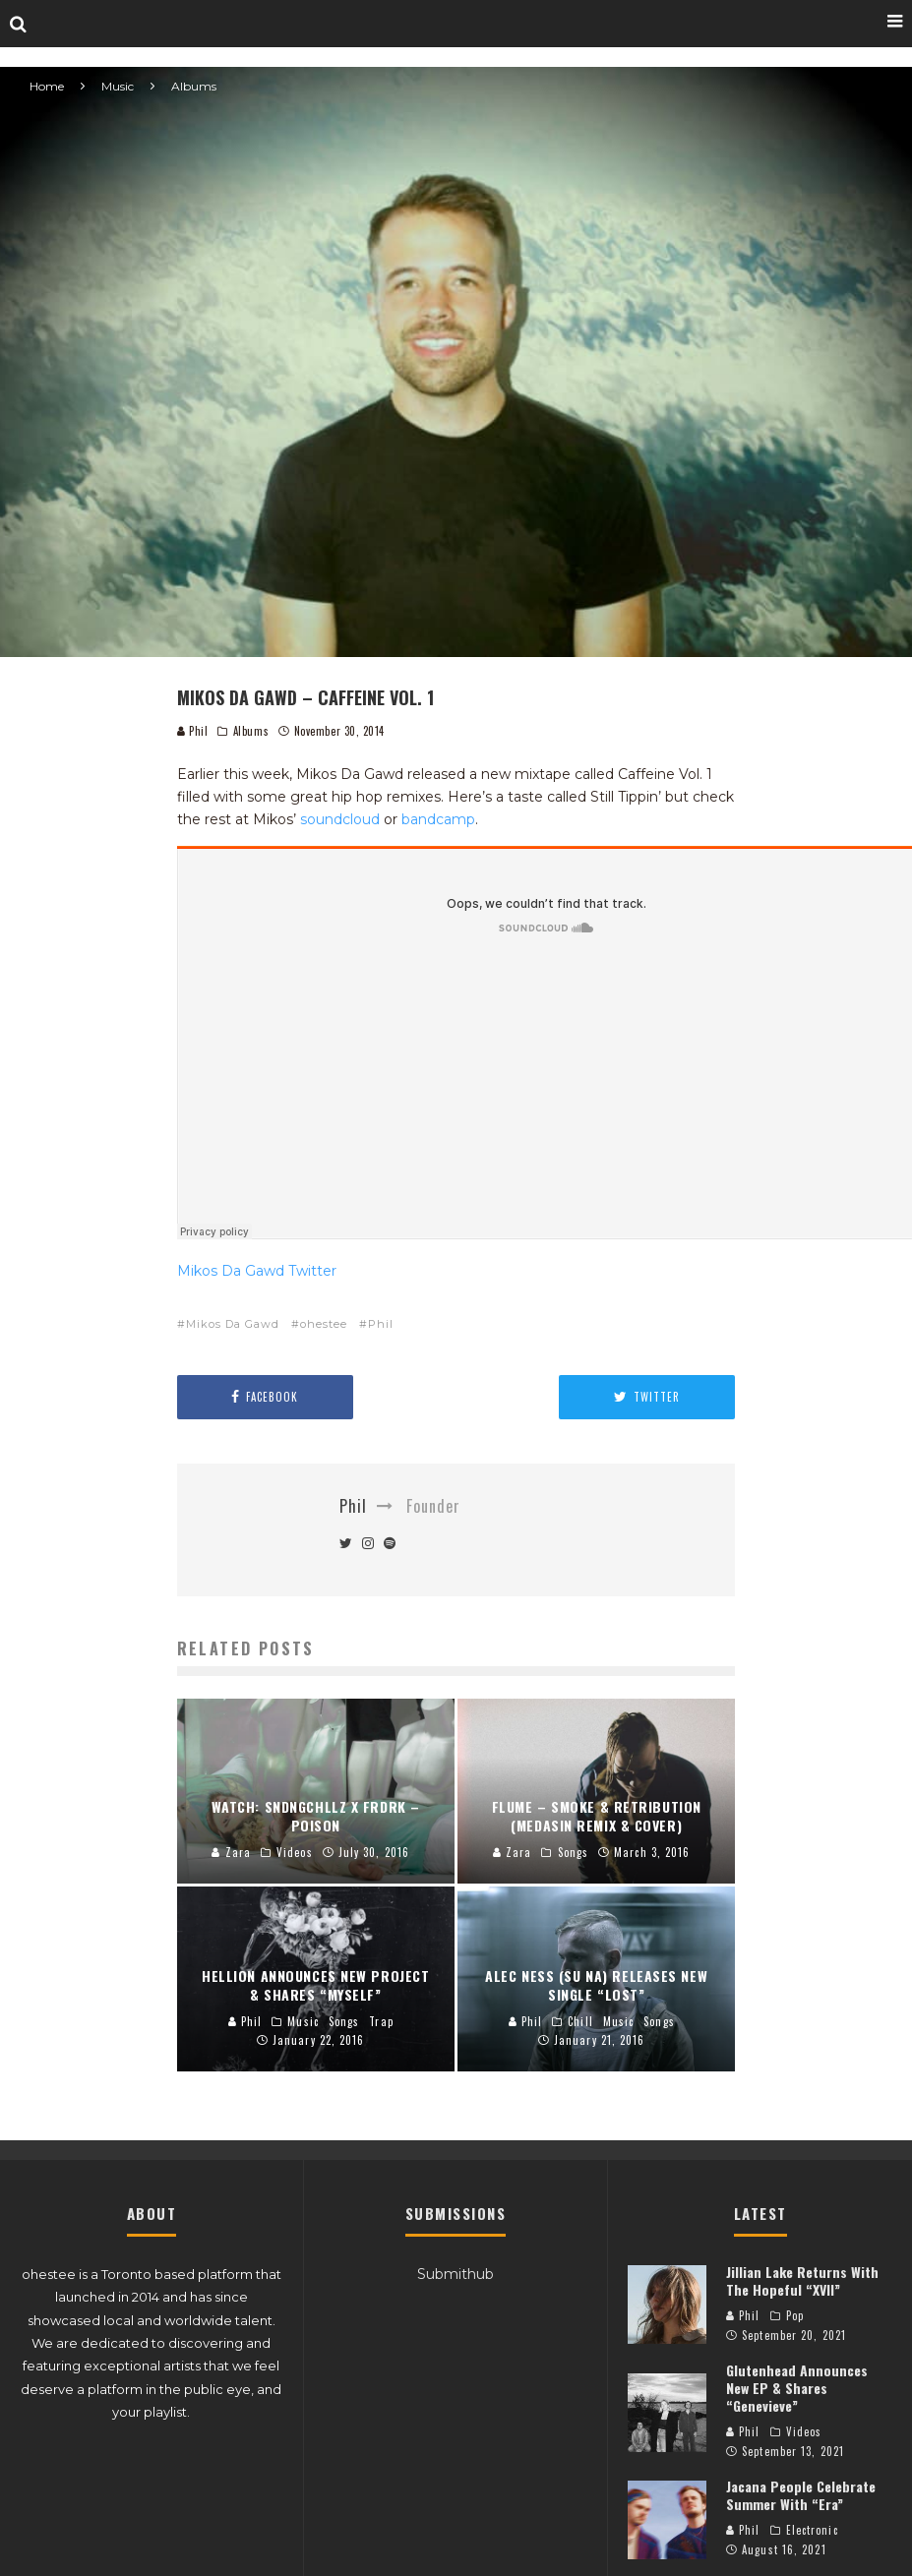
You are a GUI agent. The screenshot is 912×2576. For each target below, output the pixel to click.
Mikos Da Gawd (232, 1324)
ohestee (323, 1324)
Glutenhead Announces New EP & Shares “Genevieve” (797, 2388)
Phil (193, 731)
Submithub (455, 2274)
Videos (804, 2431)
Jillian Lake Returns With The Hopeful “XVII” (802, 2280)
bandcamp (438, 819)
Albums (251, 731)
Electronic (812, 2530)
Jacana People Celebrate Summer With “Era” (801, 2495)
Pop (795, 2315)
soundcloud (340, 819)
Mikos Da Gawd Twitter (256, 1271)
